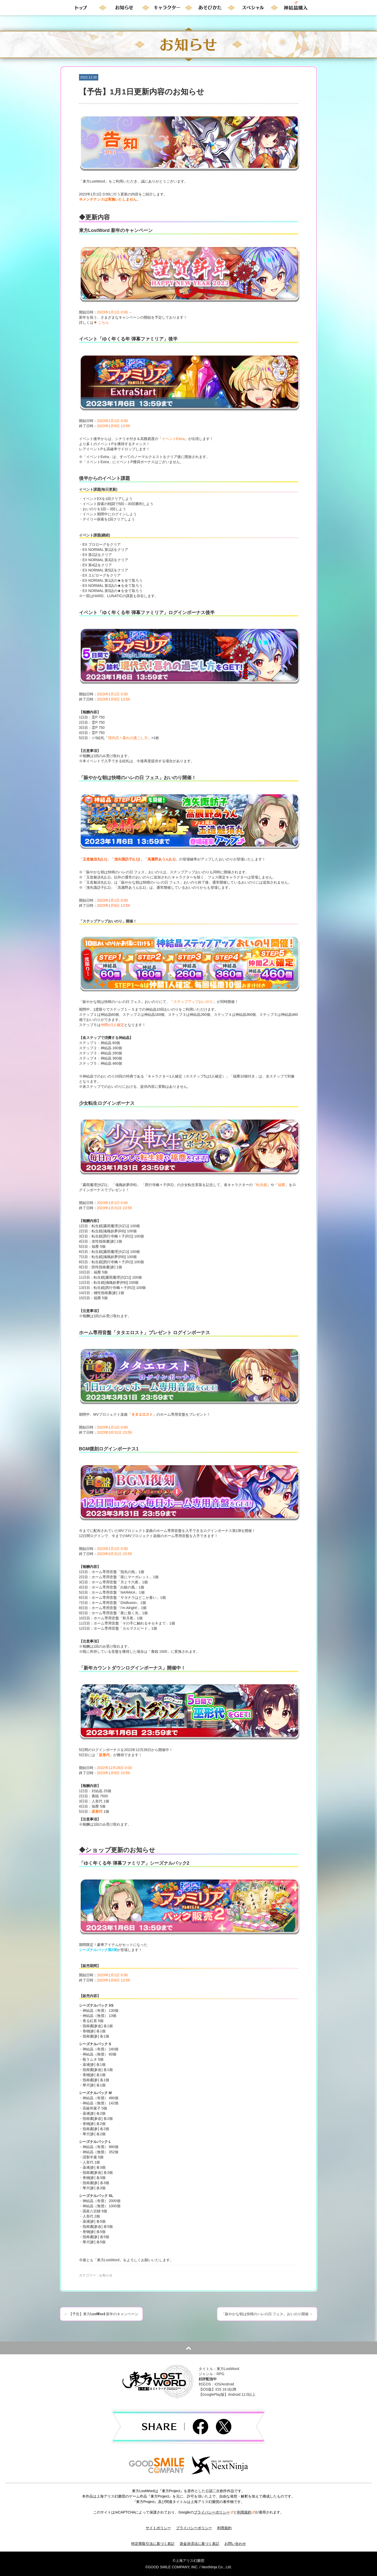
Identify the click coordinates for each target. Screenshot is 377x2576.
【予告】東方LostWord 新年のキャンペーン (101, 2314)
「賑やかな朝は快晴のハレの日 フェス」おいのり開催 (267, 2314)
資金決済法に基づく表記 (199, 2544)
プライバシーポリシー (213, 2512)
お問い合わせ (235, 2544)
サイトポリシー (158, 2528)
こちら (103, 322)
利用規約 (246, 2512)
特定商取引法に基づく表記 (152, 2544)
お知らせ (105, 2275)
